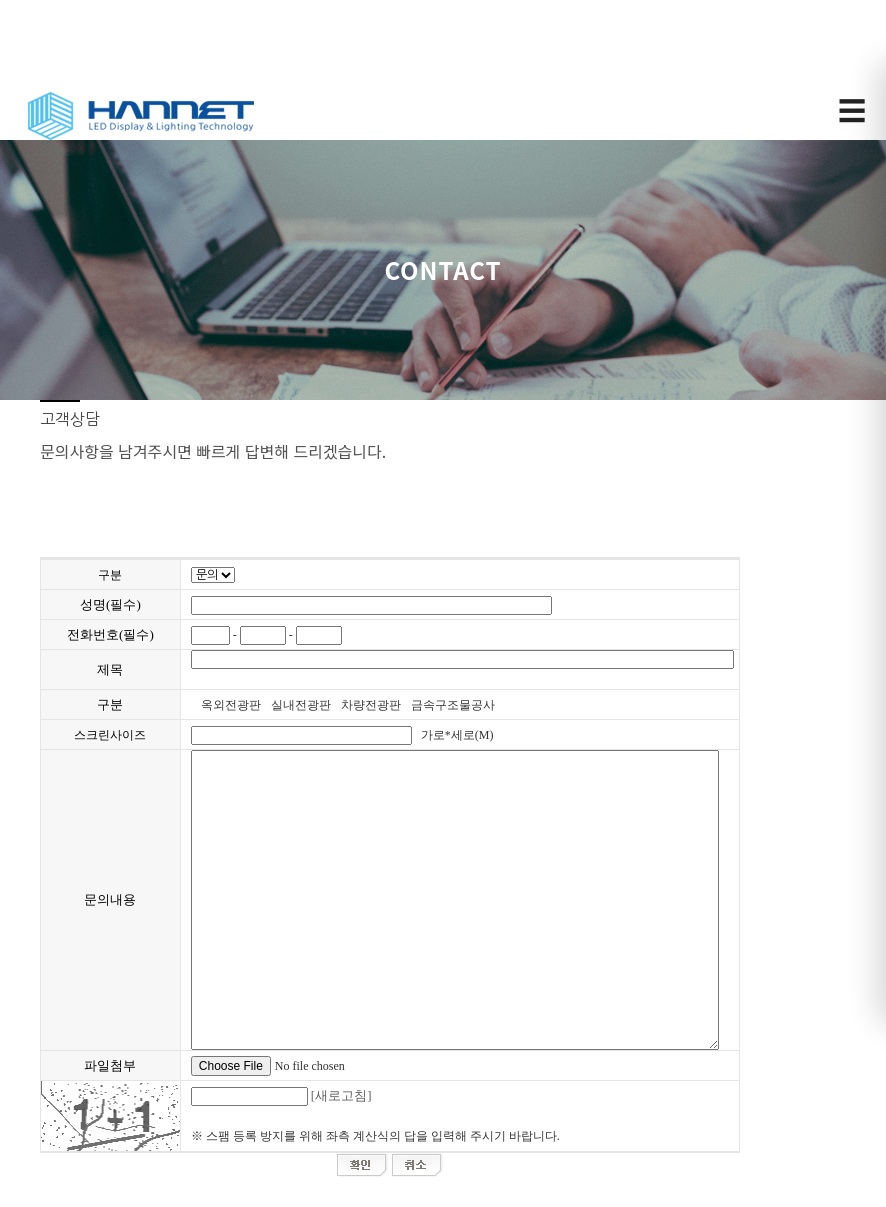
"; (213, 575)
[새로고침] (341, 1095)
